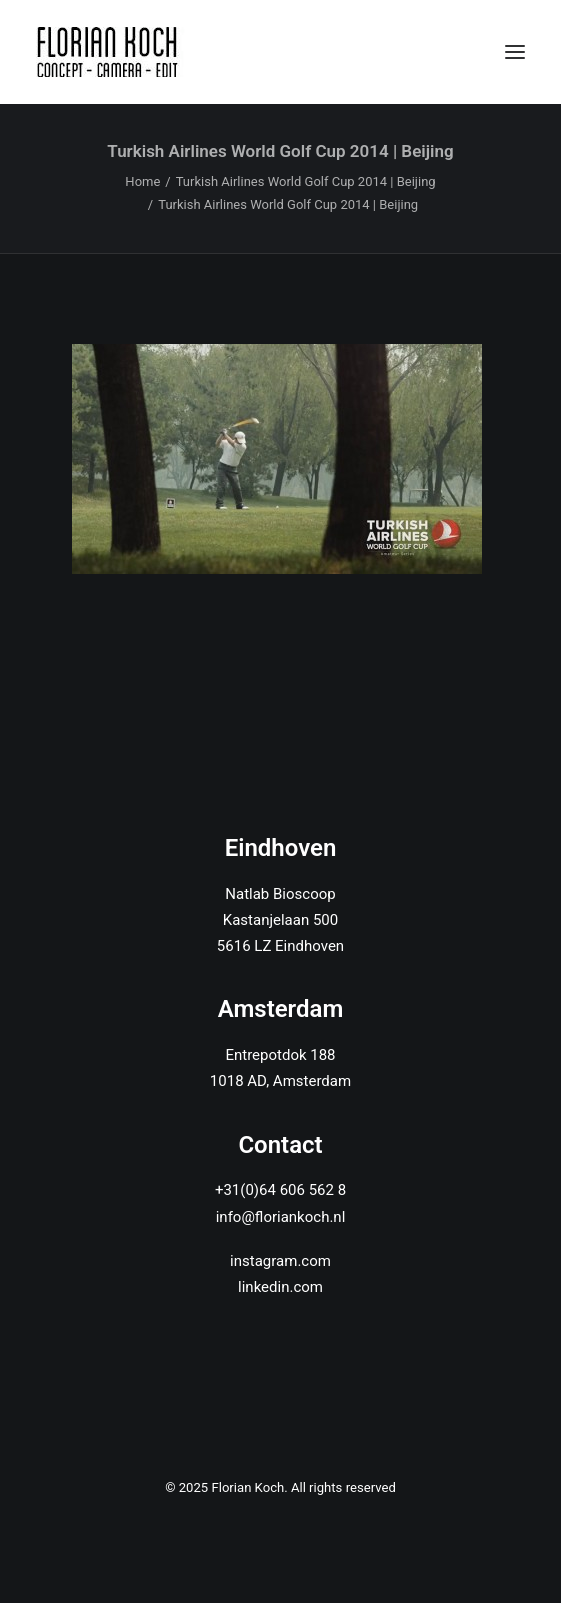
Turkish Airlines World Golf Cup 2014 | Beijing (306, 181)
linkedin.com (280, 1287)
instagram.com (280, 1261)
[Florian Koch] (110, 52)
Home (142, 181)
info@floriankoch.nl (281, 1217)
